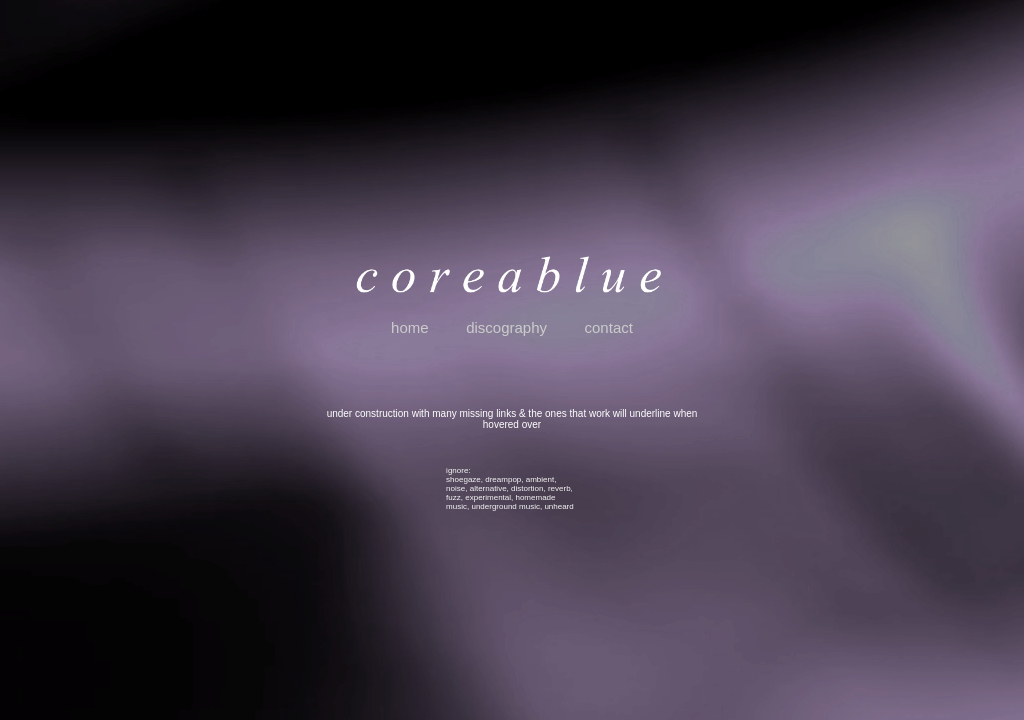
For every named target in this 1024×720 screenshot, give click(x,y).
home (410, 327)
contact (609, 327)
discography (506, 327)
